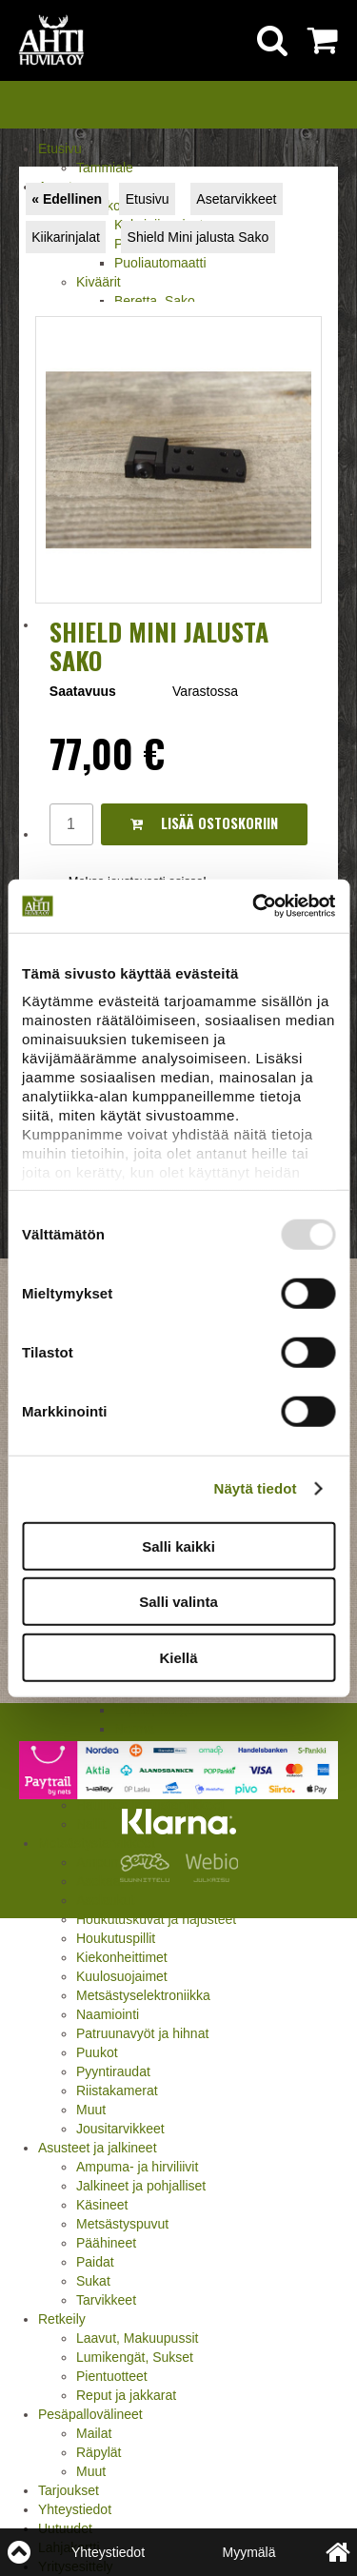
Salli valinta (178, 1602)
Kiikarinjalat (65, 237)
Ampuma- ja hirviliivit (137, 2166)
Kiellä (178, 1657)
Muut (91, 2109)
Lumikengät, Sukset (134, 2357)
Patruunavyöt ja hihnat (142, 2033)
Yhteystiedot (74, 2509)
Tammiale (104, 167)
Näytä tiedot (255, 1488)
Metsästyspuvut (122, 2223)
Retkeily (62, 2319)
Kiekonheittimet (122, 1957)
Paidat (95, 2261)
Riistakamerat (117, 2090)
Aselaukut (105, 1900)
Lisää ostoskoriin (204, 823)
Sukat (93, 2281)
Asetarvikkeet (236, 199)
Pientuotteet (112, 2376)
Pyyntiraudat (113, 2071)
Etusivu (60, 148)
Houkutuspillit (115, 1938)
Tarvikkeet (106, 2300)
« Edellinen (66, 199)
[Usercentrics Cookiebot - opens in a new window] (254, 906)
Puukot (97, 2052)
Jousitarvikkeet (120, 2128)
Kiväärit (98, 281)
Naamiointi (107, 2014)
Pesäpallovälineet (90, 2414)
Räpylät (98, 2452)
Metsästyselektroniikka (143, 1995)
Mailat (93, 2433)
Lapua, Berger (156, 1709)
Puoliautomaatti (160, 262)
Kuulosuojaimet (122, 1976)
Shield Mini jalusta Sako (198, 237)
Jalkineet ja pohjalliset (141, 2185)
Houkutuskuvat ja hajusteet (156, 1919)
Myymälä (248, 2552)
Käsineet (102, 2204)
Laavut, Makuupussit (137, 2338)
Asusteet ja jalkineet (97, 2147)
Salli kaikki (178, 1545)
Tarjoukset (68, 2490)
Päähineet (106, 2242)
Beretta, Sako (154, 300)
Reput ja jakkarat (126, 2395)
